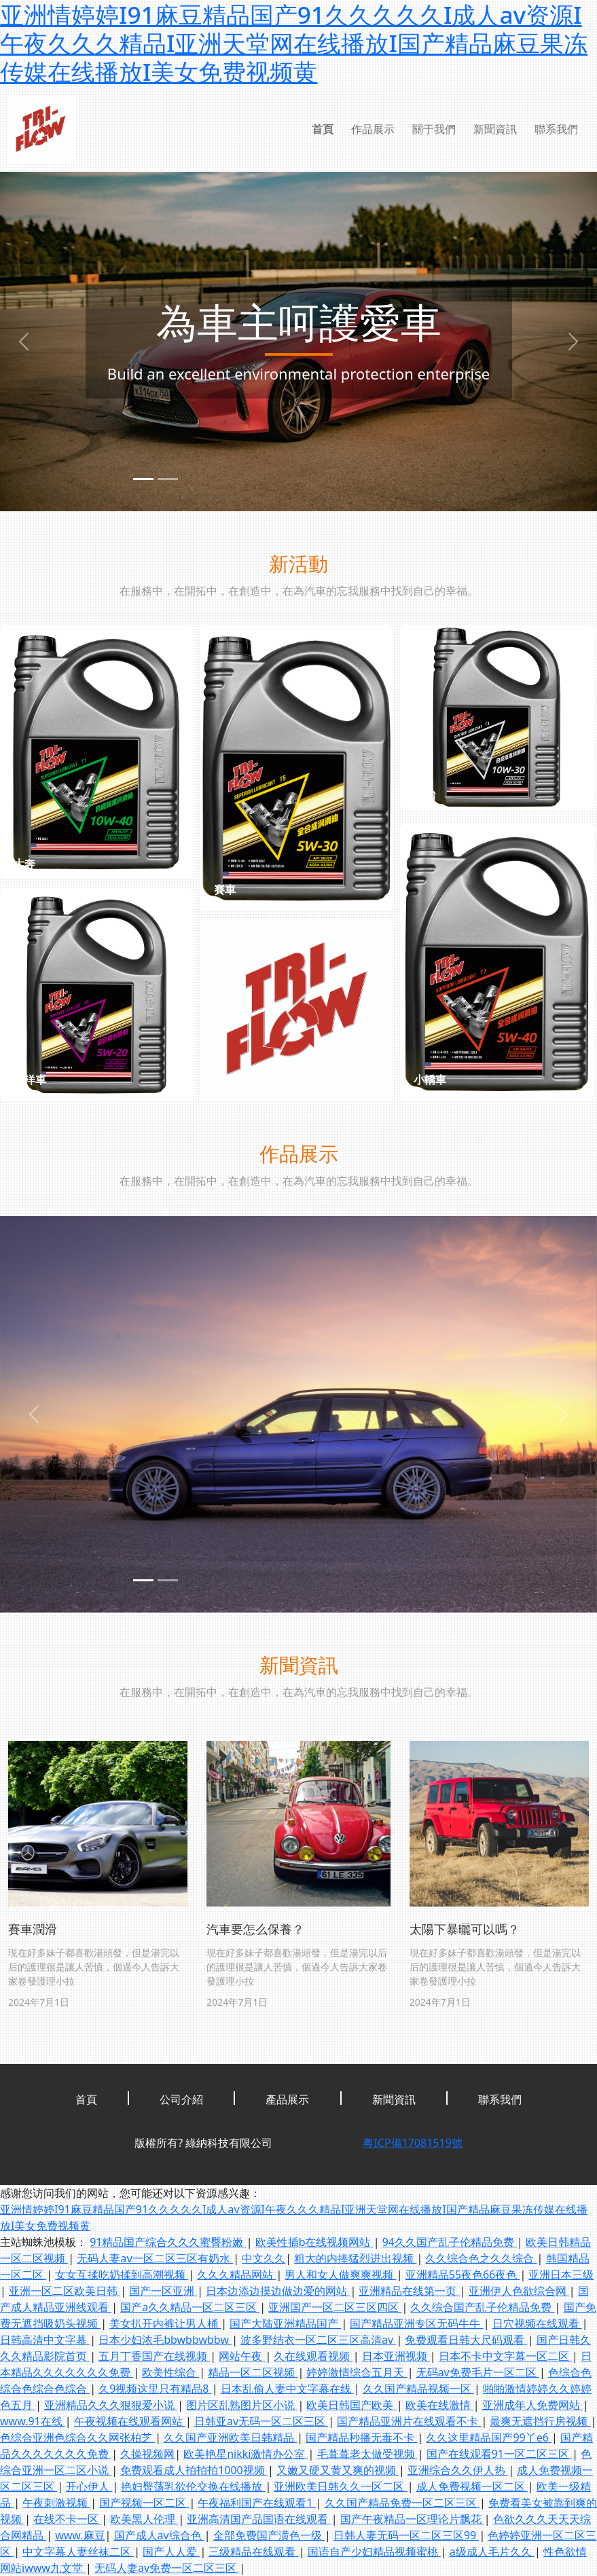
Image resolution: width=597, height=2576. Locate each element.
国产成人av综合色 (159, 2535)
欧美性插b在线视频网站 (314, 2241)
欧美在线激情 (439, 2404)
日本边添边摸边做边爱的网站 (278, 2290)
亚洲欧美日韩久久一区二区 (340, 2486)
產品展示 (287, 2099)
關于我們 (434, 129)
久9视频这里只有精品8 (154, 2388)
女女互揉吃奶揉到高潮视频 (121, 2274)
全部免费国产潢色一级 (269, 2535)
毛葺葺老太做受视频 (367, 2453)
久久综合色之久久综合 (481, 2258)
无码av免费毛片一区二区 (477, 2372)
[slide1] (143, 479)
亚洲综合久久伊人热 (458, 2470)
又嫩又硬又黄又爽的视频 (337, 2470)
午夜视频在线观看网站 (129, 2421)
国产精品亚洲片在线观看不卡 (409, 2421)
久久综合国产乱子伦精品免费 (482, 2307)
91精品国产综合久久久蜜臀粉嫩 (168, 2241)
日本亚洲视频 (396, 2356)
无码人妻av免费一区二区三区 (166, 2567)
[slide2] (168, 479)
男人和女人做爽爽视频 (340, 2274)
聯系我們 (556, 129)
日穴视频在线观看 (537, 2323)
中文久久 (263, 2258)
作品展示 (373, 129)
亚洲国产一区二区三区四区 (334, 2307)
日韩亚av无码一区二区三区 (261, 2421)
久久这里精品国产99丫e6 (488, 2437)
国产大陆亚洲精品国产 (285, 2323)
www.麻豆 (80, 2535)
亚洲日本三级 (561, 2274)
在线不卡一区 (67, 2518)
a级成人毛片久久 (492, 2551)
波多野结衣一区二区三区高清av (318, 2339)
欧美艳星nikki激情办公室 (245, 2453)
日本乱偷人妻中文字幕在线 (287, 2388)
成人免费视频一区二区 (472, 2486)
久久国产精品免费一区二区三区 (402, 2502)
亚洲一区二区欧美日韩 (64, 2290)
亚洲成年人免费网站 (532, 2404)
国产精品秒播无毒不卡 (361, 2437)
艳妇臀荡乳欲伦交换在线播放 (193, 2486)
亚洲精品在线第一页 (409, 2290)
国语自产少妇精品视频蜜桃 (374, 2551)
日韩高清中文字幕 (45, 2339)
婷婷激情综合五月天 (356, 2372)
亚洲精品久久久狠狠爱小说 (110, 2404)
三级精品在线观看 (253, 2551)
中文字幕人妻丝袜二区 (78, 2551)
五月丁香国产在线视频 (154, 2356)
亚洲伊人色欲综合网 (519, 2290)
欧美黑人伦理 (144, 2518)
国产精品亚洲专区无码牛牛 (416, 2323)
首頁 (322, 129)
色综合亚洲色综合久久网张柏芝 (77, 2437)
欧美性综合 (170, 2372)
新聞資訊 (495, 129)
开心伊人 (89, 2486)
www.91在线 (32, 2421)
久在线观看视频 (313, 2356)
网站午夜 (242, 2356)
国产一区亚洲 (163, 2290)
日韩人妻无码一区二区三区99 (406, 2535)
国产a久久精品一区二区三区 (189, 2307)
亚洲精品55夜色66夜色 (462, 2274)
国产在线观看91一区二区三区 (499, 2453)
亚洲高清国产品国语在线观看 (259, 2518)
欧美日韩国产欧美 (351, 2404)
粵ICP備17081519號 (412, 2142)
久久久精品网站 (236, 2274)
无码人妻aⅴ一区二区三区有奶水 (155, 2258)
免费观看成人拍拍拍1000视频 (194, 2470)
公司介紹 (181, 2099)
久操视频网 (147, 2453)
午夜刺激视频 (56, 2502)
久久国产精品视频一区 (418, 2388)
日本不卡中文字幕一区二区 (505, 2356)
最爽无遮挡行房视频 (540, 2421)
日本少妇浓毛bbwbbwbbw (165, 2339)
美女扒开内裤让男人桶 (165, 2323)
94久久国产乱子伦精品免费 (449, 2241)
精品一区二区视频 (252, 2372)
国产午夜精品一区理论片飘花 (412, 2518)
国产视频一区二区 (144, 2502)
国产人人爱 (171, 2551)
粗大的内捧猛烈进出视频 (355, 2258)
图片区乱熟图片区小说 (241, 2404)
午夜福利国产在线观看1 (256, 2502)
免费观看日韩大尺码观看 (466, 2339)
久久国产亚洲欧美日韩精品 (230, 2437)
